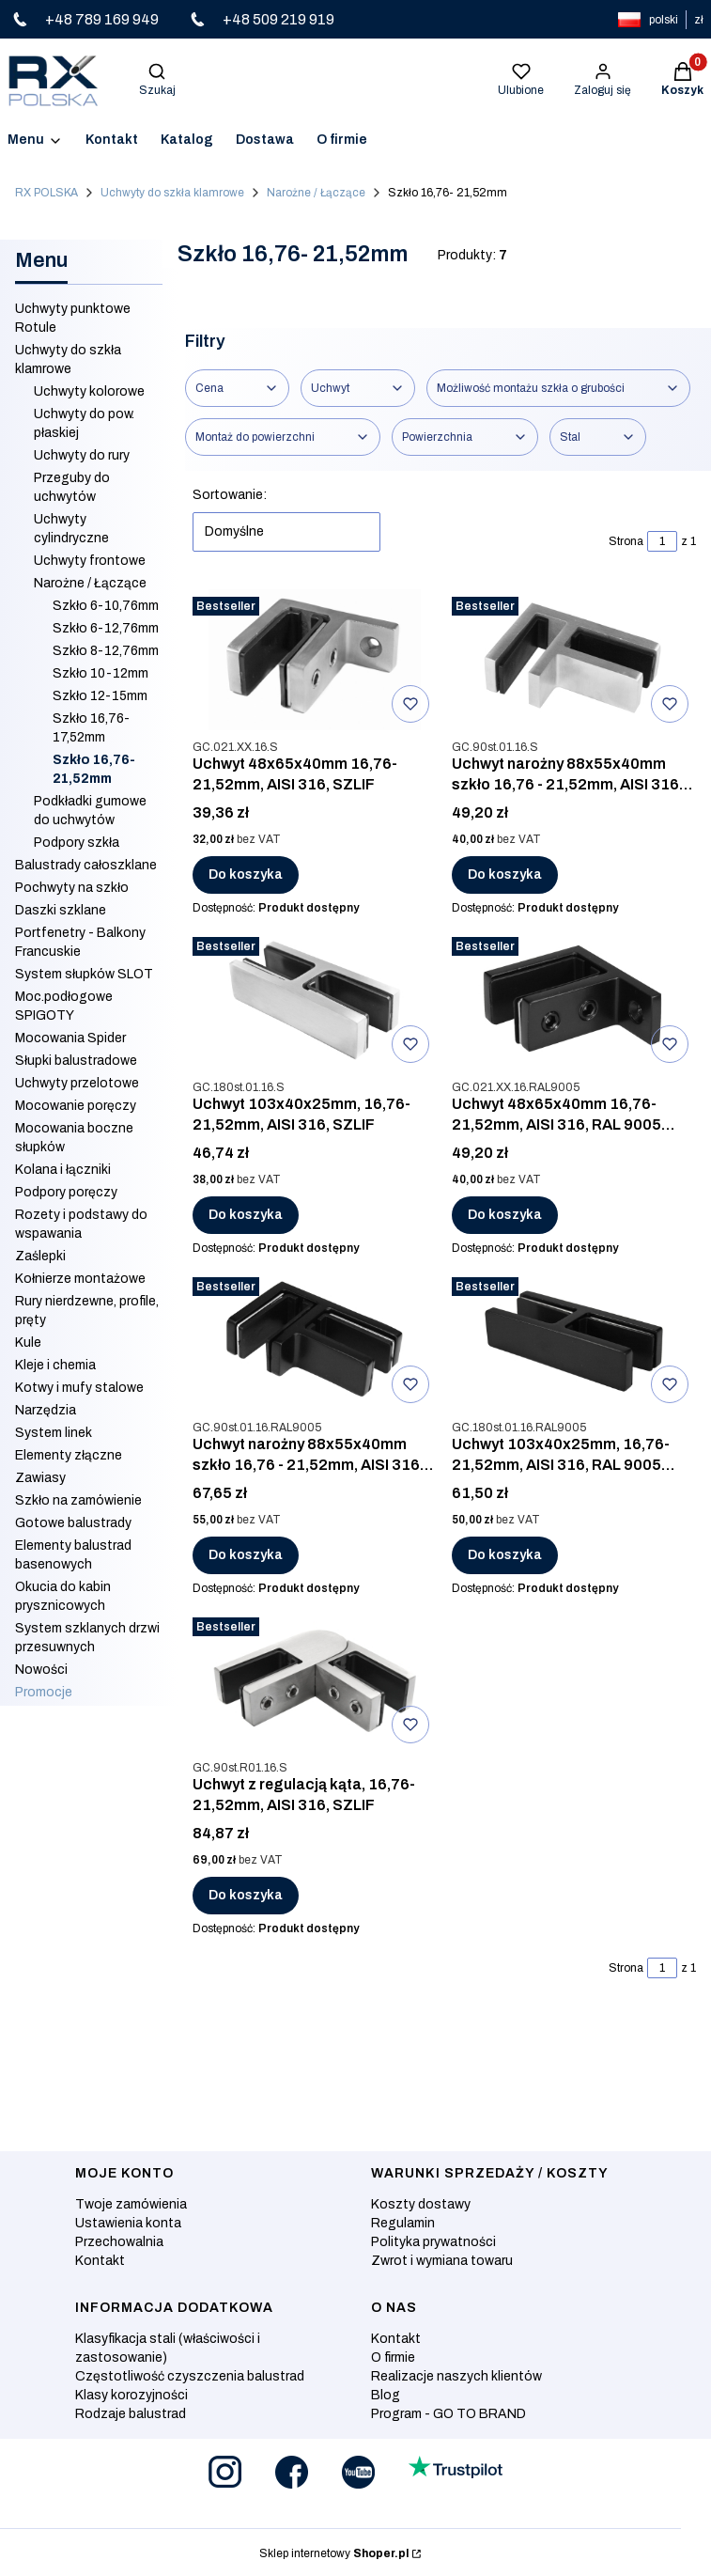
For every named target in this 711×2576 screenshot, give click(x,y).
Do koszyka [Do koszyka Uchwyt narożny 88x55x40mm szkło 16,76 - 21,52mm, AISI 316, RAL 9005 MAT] (246, 1555)
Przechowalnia (119, 2242)
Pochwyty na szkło (72, 888)
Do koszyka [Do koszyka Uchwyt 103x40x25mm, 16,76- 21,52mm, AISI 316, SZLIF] (246, 1215)
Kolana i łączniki (63, 1170)
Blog (385, 2395)
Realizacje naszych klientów (456, 2376)
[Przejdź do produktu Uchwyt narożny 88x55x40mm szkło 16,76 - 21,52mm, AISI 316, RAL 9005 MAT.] (315, 1340)
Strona (626, 541)
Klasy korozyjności (131, 2395)
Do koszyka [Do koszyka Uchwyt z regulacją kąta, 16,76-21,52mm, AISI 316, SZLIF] (246, 1895)
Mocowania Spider (70, 1038)
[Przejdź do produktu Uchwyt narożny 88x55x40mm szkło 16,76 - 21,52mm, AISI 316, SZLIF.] (574, 659)
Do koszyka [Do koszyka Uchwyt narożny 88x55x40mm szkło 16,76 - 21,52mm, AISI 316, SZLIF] (505, 874)
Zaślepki (40, 1256)
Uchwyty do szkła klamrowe (172, 192)
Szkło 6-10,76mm (106, 606)
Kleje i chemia (55, 1365)
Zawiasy (40, 1478)
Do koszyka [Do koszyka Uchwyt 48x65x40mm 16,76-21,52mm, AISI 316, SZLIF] (246, 874)
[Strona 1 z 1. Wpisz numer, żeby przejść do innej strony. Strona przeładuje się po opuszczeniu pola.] (662, 541)
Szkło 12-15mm (100, 696)
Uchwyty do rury (82, 455)
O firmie (393, 2357)
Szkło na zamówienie (78, 1500)
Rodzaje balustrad (130, 2414)
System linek (53, 1433)
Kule (28, 1342)
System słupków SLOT (84, 974)
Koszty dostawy (421, 2204)
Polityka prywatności (433, 2242)
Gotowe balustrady (73, 1523)
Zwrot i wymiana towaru (442, 2261)
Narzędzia (45, 1410)
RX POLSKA (46, 192)
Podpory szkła (76, 842)
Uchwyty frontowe (90, 561)
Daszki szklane (60, 910)
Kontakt (100, 2261)
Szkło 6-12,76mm (106, 628)
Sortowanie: (230, 495)
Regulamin (403, 2223)
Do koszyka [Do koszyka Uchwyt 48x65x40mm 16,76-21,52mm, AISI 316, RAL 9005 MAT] (505, 1215)
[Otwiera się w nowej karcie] (225, 2472)
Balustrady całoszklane (86, 865)
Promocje (43, 1692)
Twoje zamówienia (131, 2204)
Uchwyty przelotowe (77, 1083)
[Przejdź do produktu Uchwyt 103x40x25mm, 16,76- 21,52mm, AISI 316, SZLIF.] (315, 999)
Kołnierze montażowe (80, 1279)
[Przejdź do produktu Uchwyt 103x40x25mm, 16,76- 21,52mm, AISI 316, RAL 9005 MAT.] (574, 1340)
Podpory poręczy (66, 1192)
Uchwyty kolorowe (89, 391)
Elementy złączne (68, 1455)
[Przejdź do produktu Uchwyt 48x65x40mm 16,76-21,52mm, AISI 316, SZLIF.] (315, 659)
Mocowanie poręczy (75, 1106)
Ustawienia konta (128, 2223)
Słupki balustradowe (76, 1061)
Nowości (41, 1670)
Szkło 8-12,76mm (106, 651)
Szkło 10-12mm (100, 673)
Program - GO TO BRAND (448, 2414)
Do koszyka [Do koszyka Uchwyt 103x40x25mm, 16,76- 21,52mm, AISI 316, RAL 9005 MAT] (505, 1555)
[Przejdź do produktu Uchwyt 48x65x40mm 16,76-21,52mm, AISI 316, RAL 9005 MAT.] (574, 999)
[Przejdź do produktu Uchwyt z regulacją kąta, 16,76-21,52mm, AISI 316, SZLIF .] (315, 1680)
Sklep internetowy (334, 2553)
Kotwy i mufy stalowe (79, 1388)
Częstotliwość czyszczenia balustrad (189, 2376)
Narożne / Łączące (316, 192)
